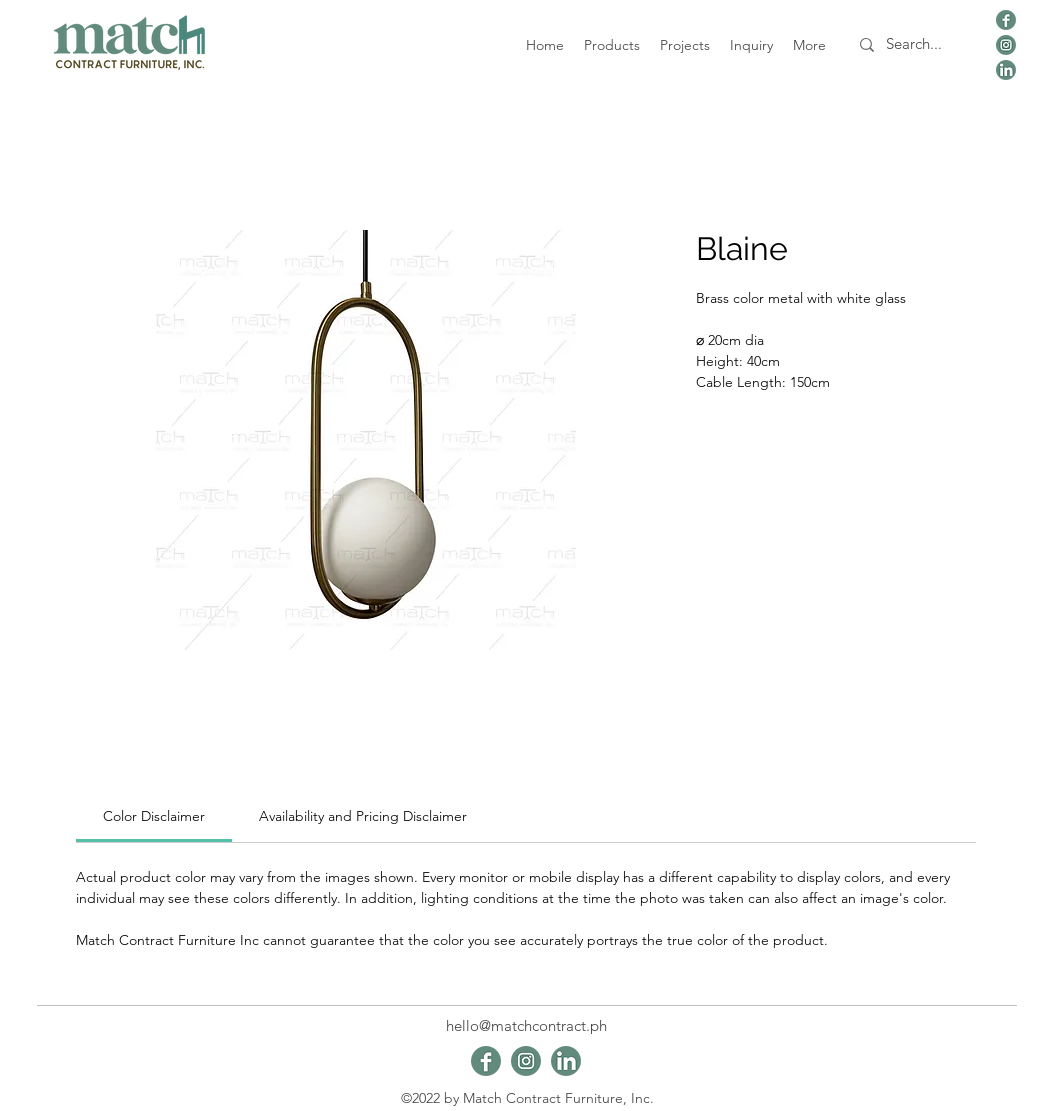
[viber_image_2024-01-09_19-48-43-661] (1006, 70)
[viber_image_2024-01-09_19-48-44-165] (1006, 20)
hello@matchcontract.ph (526, 1025)
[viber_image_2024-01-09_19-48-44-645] (1006, 45)
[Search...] (914, 44)
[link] (154, 816)
